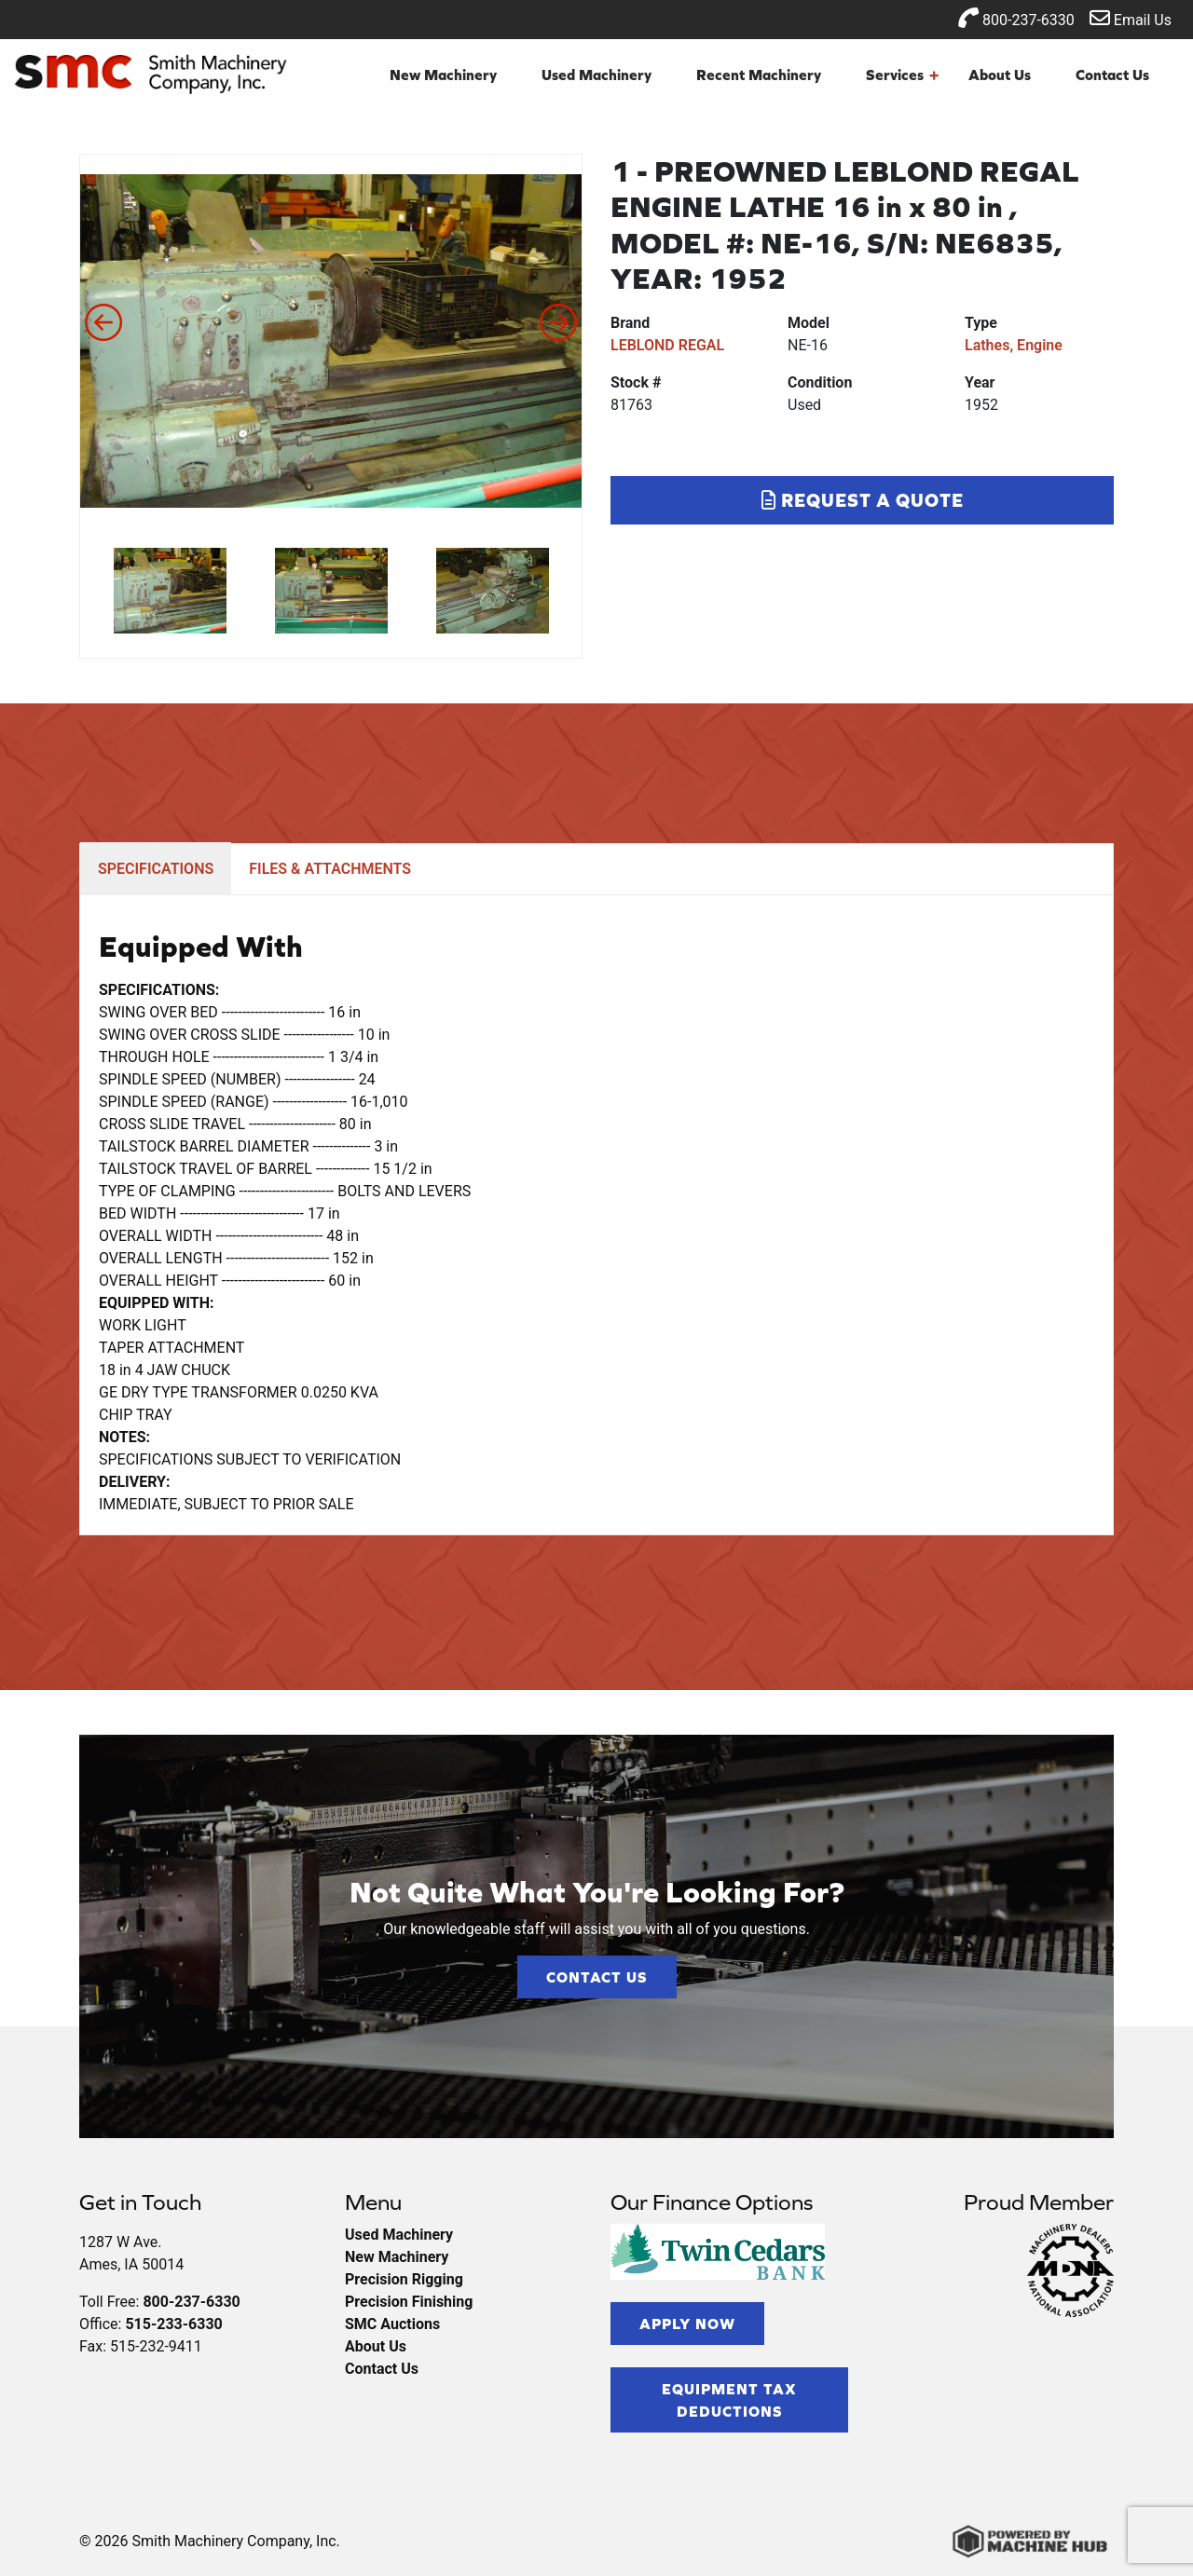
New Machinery (443, 74)
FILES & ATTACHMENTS (330, 869)
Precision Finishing (409, 2301)
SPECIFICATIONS (155, 869)
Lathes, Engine (1014, 345)
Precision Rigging (404, 2279)
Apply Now (687, 2323)
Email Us (1131, 18)
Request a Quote (862, 500)
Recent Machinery (758, 74)
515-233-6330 (173, 2324)
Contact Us (1112, 74)
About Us (999, 74)
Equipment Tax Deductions (729, 2399)
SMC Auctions (392, 2324)
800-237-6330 (1016, 18)
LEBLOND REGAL (667, 345)
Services (902, 74)
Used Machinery (596, 74)
